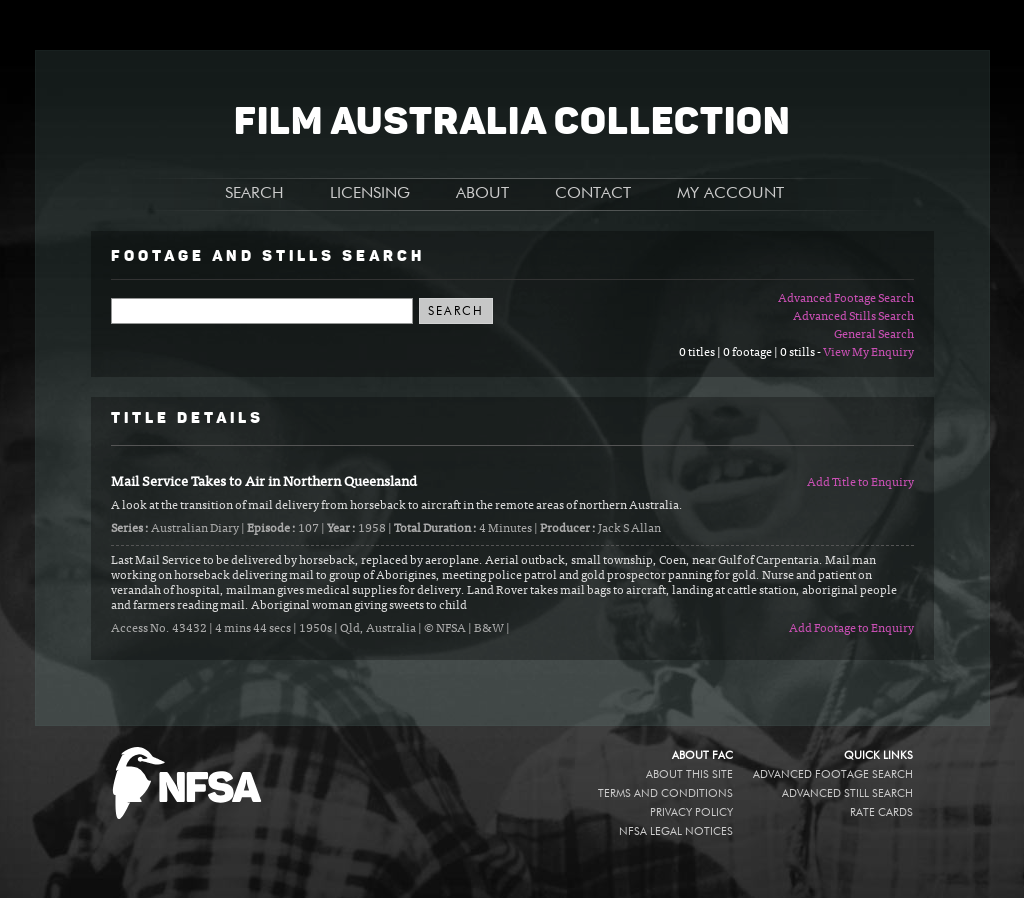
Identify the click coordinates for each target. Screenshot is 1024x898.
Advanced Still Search (847, 793)
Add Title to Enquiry (860, 483)
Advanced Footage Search (846, 299)
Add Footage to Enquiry (851, 629)
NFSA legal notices (676, 831)
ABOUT (482, 194)
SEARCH (254, 194)
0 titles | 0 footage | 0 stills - (751, 353)
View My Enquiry (868, 353)
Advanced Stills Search (853, 317)
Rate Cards (881, 812)
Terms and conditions (665, 793)
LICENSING (370, 194)
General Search (874, 335)
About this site (689, 774)
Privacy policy (691, 812)
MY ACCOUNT (730, 194)
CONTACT (593, 194)
